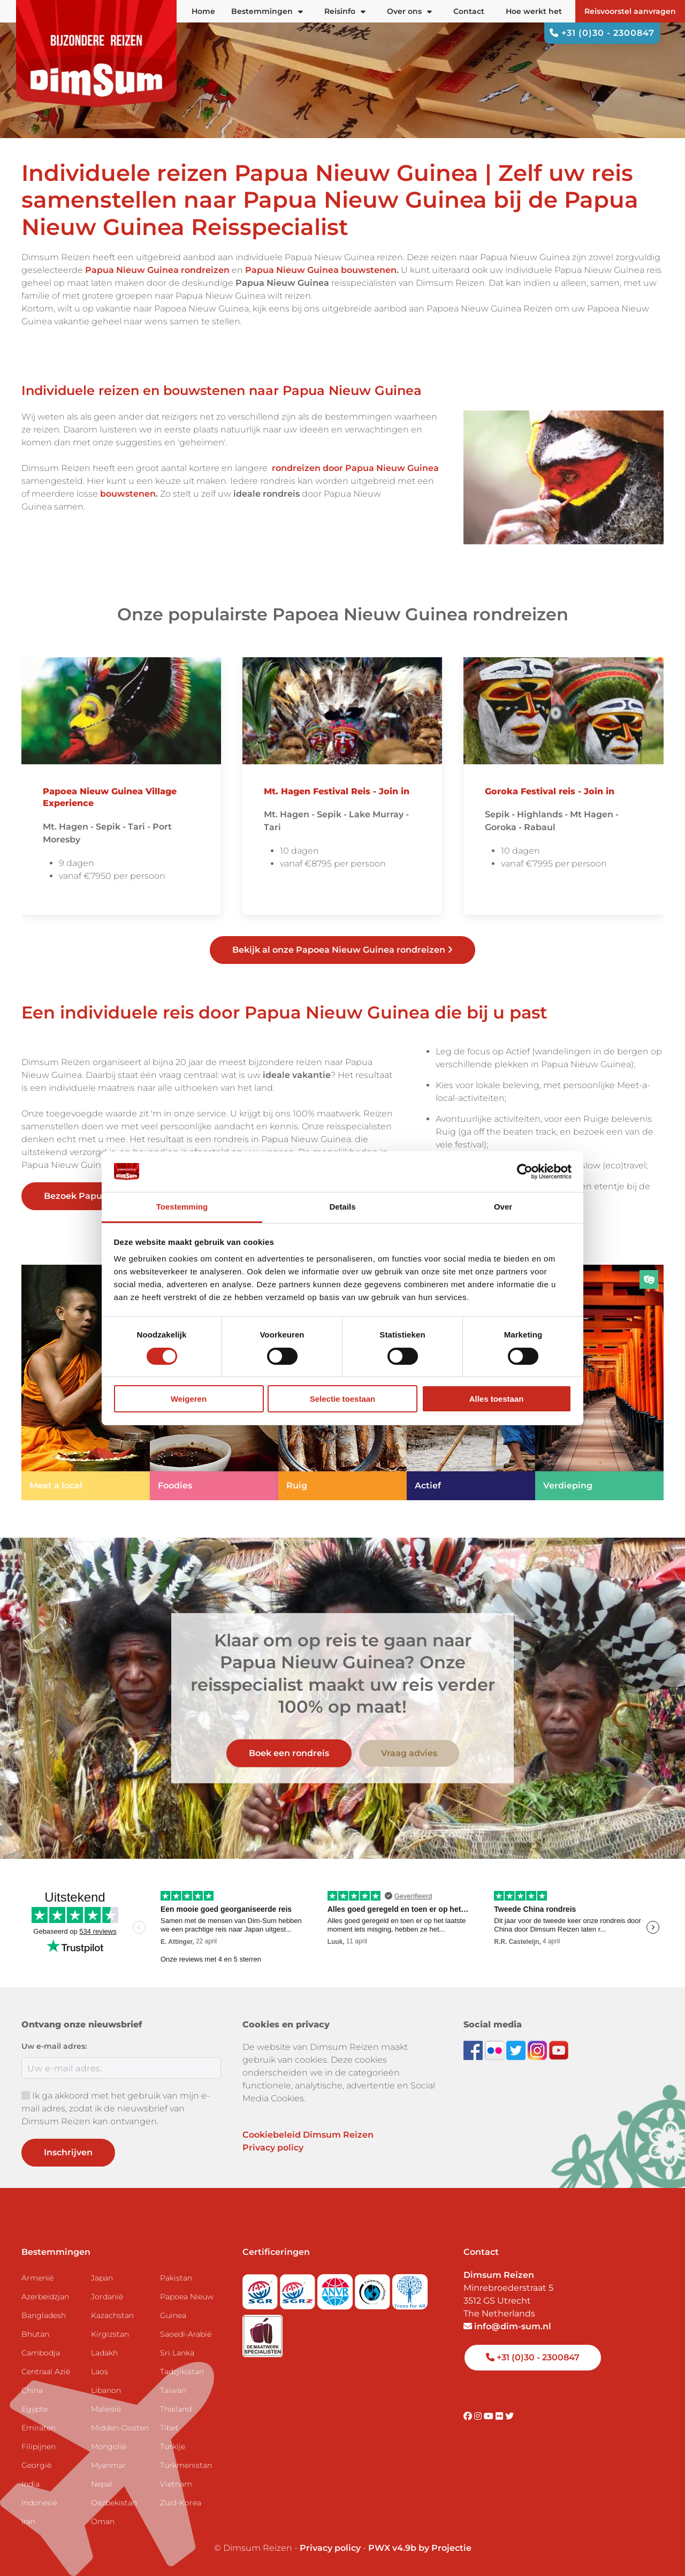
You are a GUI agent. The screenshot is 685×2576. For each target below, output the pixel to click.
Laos (99, 2371)
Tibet (169, 2428)
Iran (28, 2521)
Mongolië (108, 2446)
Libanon (106, 2390)
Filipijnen (38, 2446)
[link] (85, 1382)
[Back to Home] (96, 53)
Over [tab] (503, 1206)
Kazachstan (112, 2315)
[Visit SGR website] (261, 2288)
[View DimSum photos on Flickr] (495, 2050)
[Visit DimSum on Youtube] (490, 2416)
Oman (103, 2521)
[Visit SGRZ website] (298, 2288)
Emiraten (38, 2428)
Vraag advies (409, 1753)
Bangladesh (43, 2315)
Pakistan (176, 2278)
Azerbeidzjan (45, 2296)
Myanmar (108, 2465)
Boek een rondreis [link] (289, 1753)
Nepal (101, 2484)
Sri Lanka (177, 2353)
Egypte (34, 2409)
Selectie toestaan (343, 1398)
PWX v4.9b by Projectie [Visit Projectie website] (419, 2548)
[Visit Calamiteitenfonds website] (373, 2288)
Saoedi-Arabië (185, 2334)
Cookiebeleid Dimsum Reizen (308, 2135)
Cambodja (40, 2353)
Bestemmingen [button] (267, 11)
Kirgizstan (110, 2334)
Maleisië (106, 2409)
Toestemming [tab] (182, 1206)
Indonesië (39, 2502)
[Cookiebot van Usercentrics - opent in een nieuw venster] (525, 1172)
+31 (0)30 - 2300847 (602, 33)
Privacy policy (272, 2147)
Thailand (176, 2409)
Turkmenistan (186, 2465)
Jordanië (107, 2296)
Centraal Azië (45, 2371)
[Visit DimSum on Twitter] (509, 2416)
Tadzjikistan (182, 2371)
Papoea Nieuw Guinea (187, 2306)
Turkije (172, 2446)
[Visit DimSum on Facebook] (474, 2050)
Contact (468, 11)
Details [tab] (342, 1206)
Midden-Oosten (120, 2428)
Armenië (37, 2278)
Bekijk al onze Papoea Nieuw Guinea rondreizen (342, 950)
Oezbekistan (114, 2502)
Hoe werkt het (534, 11)
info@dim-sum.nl (507, 2326)
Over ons (409, 11)
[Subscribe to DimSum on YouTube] (558, 2050)
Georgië (36, 2465)
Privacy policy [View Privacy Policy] (330, 2548)
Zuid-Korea (180, 2502)
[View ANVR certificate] (336, 2288)
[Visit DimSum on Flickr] (500, 2416)
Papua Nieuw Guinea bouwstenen (321, 270)
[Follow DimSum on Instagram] (538, 2050)
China (32, 2390)
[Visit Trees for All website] (410, 2288)
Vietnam (176, 2484)
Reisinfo (345, 11)
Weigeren (189, 1398)
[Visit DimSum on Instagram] (479, 2416)
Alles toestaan (496, 1398)
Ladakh (104, 2353)
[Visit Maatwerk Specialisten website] (262, 2333)
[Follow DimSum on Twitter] (517, 2050)
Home (203, 11)
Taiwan (173, 2390)
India (30, 2484)
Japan (102, 2278)
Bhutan (35, 2334)
